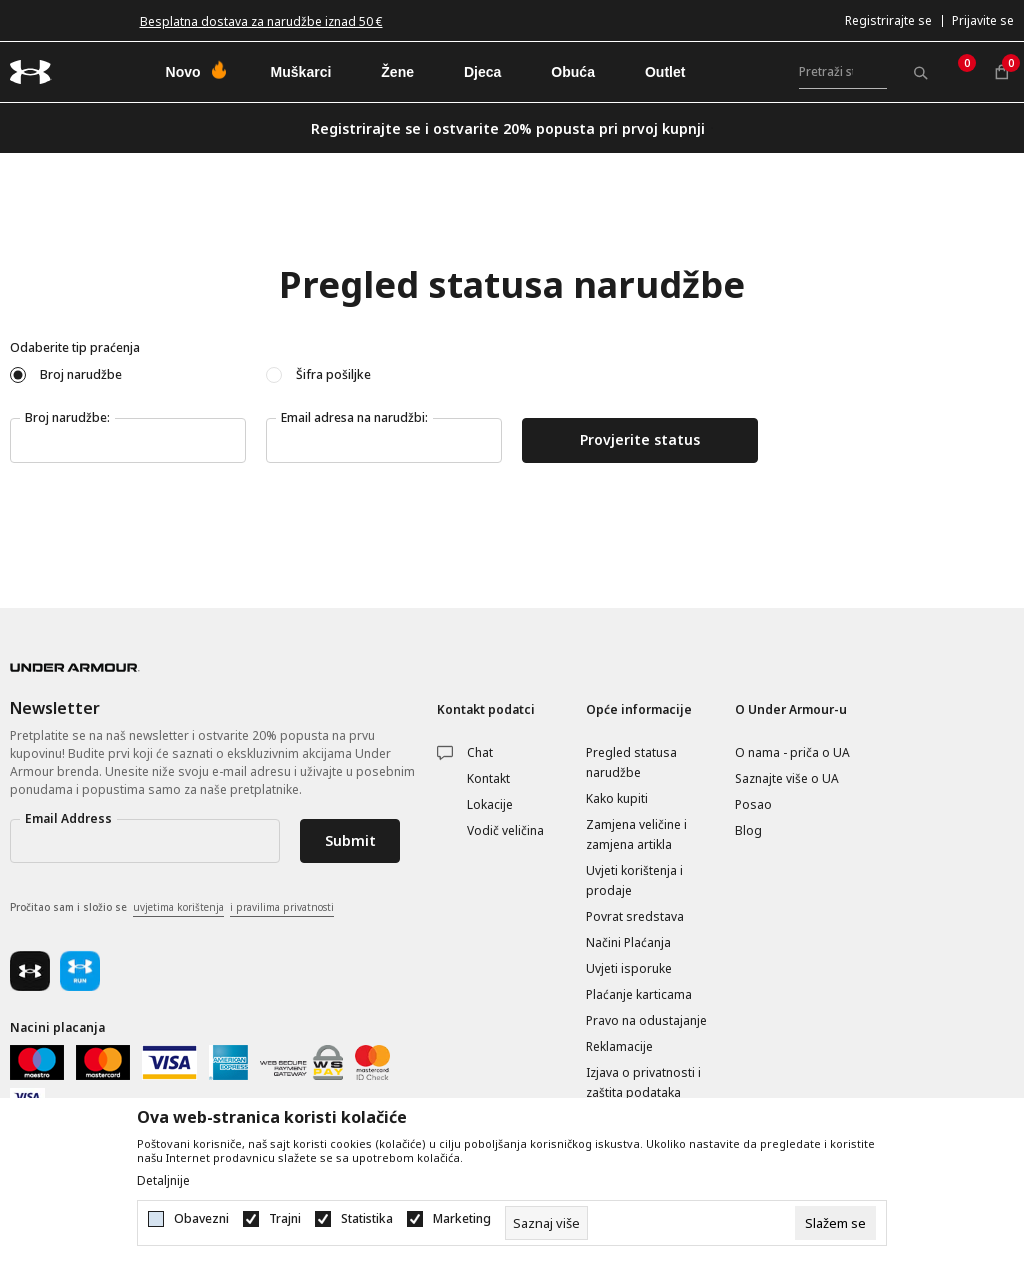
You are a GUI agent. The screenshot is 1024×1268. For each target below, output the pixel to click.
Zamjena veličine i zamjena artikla (636, 834)
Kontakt (488, 778)
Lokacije (490, 804)
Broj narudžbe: (67, 417)
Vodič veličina (505, 830)
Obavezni (201, 1219)
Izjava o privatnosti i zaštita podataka (643, 1082)
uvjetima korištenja (178, 907)
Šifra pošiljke (333, 375)
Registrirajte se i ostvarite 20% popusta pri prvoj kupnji (508, 128)
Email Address (68, 818)
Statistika (367, 1219)
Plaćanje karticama (639, 994)
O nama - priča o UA (792, 752)
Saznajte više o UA (787, 778)
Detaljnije (163, 1181)
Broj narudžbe (81, 375)
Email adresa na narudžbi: (354, 417)
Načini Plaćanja (628, 942)
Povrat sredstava (635, 916)
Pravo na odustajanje (646, 1020)
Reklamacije (619, 1046)
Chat (480, 752)
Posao (753, 804)
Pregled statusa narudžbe (631, 762)
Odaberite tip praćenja (75, 348)
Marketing (462, 1219)
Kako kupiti (617, 798)
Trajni (285, 1219)
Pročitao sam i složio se (172, 908)
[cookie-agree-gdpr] (835, 1223)
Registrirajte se (888, 20)
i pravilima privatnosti (282, 907)
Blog (748, 830)
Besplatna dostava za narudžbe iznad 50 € (261, 21)
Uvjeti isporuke (629, 968)
